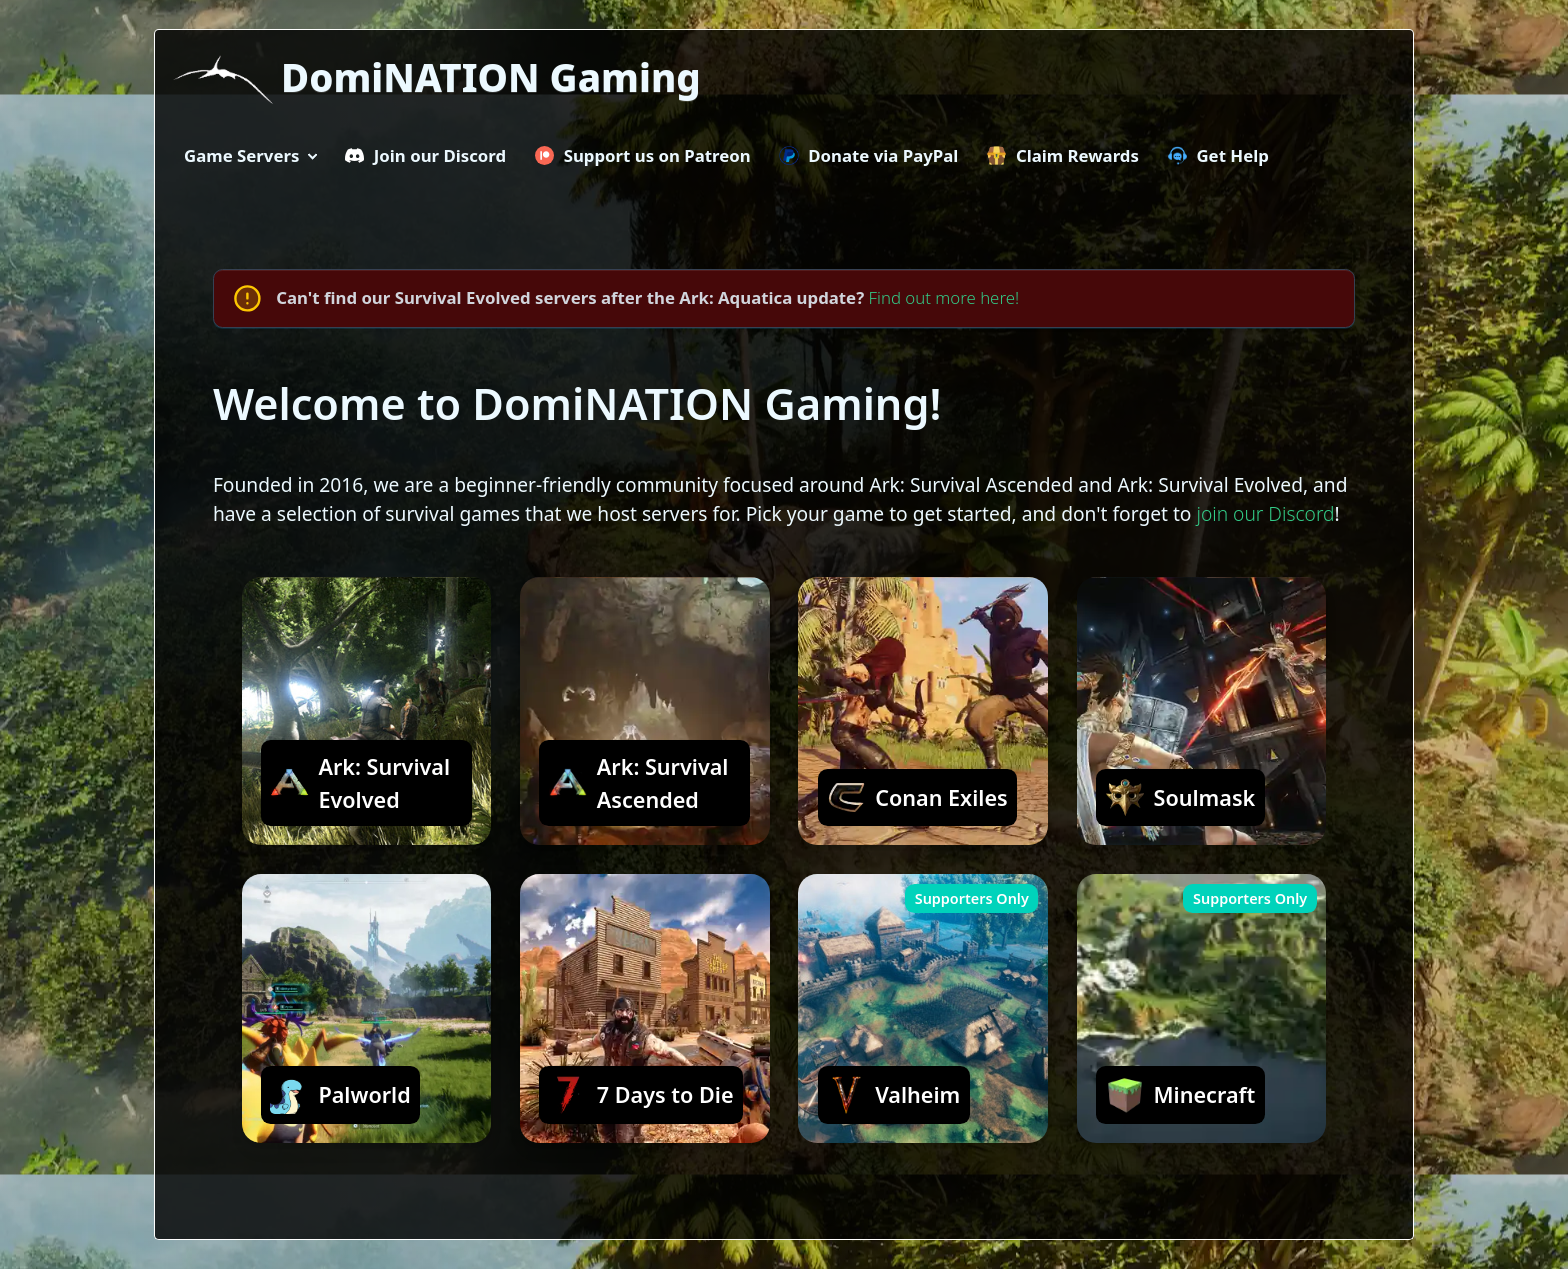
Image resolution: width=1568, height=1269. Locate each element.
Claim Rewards (1063, 155)
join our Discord (1265, 513)
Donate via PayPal (868, 155)
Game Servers (241, 155)
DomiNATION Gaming (491, 77)
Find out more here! (944, 297)
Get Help (1218, 155)
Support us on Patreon (643, 155)
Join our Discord (425, 155)
